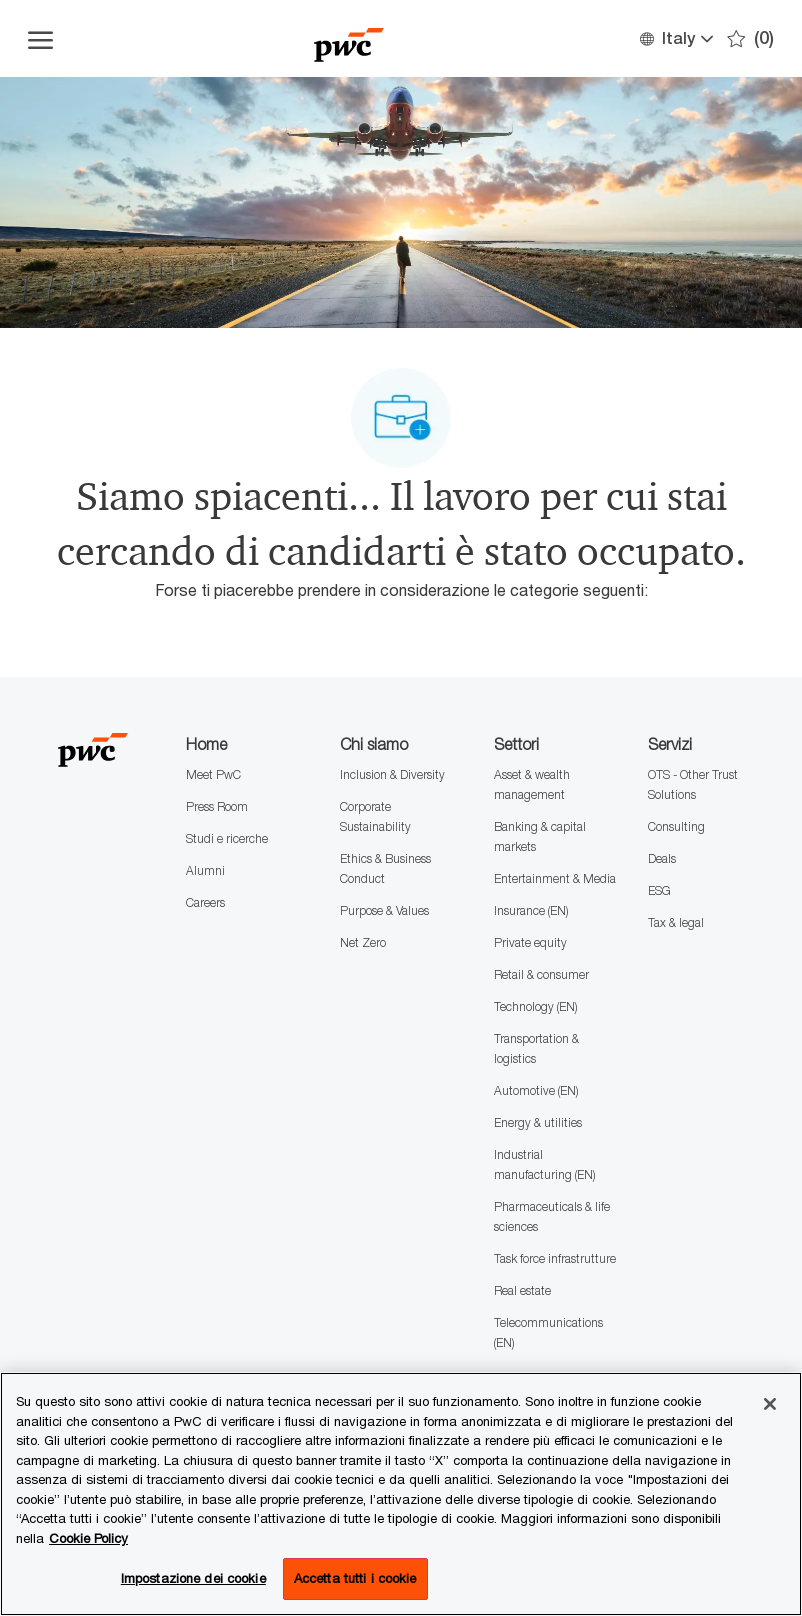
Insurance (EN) (531, 910)
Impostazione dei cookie (193, 1578)
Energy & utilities (538, 1122)
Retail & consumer (541, 974)
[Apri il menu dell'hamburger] (40, 39)
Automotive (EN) (536, 1090)
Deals (662, 858)
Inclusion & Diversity (392, 774)
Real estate (522, 1290)
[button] (675, 38)
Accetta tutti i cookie (355, 1578)
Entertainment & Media (555, 878)
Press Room (217, 806)
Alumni (205, 870)
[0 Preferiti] (750, 38)
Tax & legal (676, 922)
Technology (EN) (535, 1006)
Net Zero (363, 942)
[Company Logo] (349, 38)
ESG (659, 890)
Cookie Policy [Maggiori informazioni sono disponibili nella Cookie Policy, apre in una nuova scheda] (88, 1538)
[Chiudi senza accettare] (770, 1404)
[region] (401, 1494)
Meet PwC (213, 774)
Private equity (530, 942)
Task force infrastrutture (555, 1258)
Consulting (676, 826)
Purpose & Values (384, 910)
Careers (205, 902)
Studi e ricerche (227, 838)
